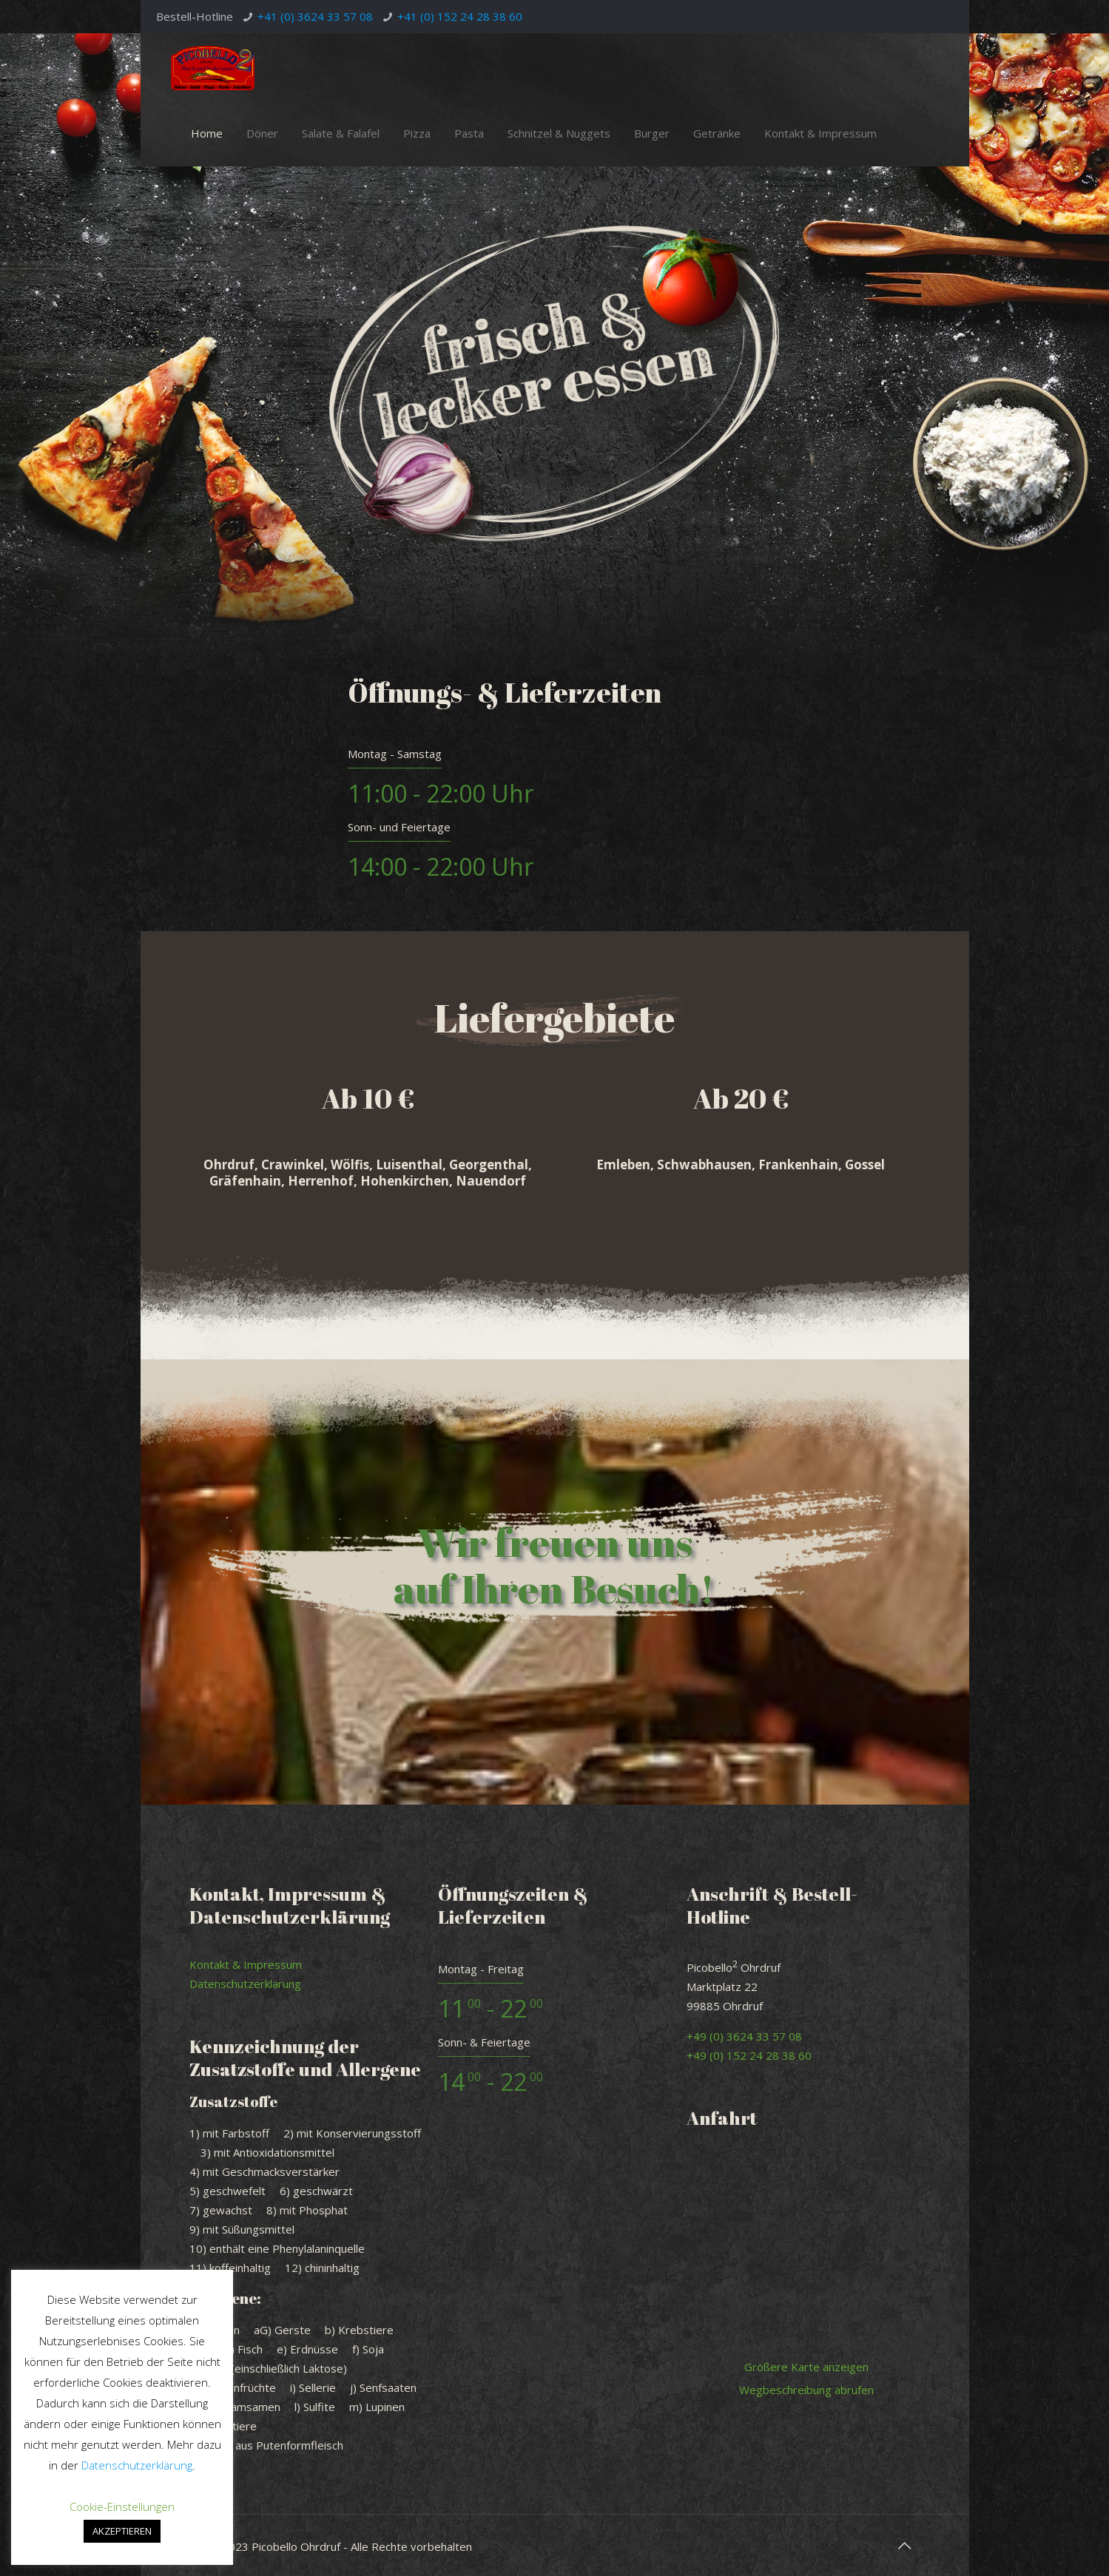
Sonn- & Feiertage (484, 2042)
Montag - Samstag (395, 753)
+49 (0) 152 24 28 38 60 (749, 2055)
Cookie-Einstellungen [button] (122, 2506)
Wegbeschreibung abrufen (806, 2389)
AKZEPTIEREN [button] (122, 2531)
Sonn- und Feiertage (399, 826)
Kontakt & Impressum (245, 1964)
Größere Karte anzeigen (806, 2366)
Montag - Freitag (481, 1968)
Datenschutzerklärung (245, 1983)
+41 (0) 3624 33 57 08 (315, 16)
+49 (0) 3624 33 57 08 (744, 2036)
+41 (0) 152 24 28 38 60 (459, 16)
